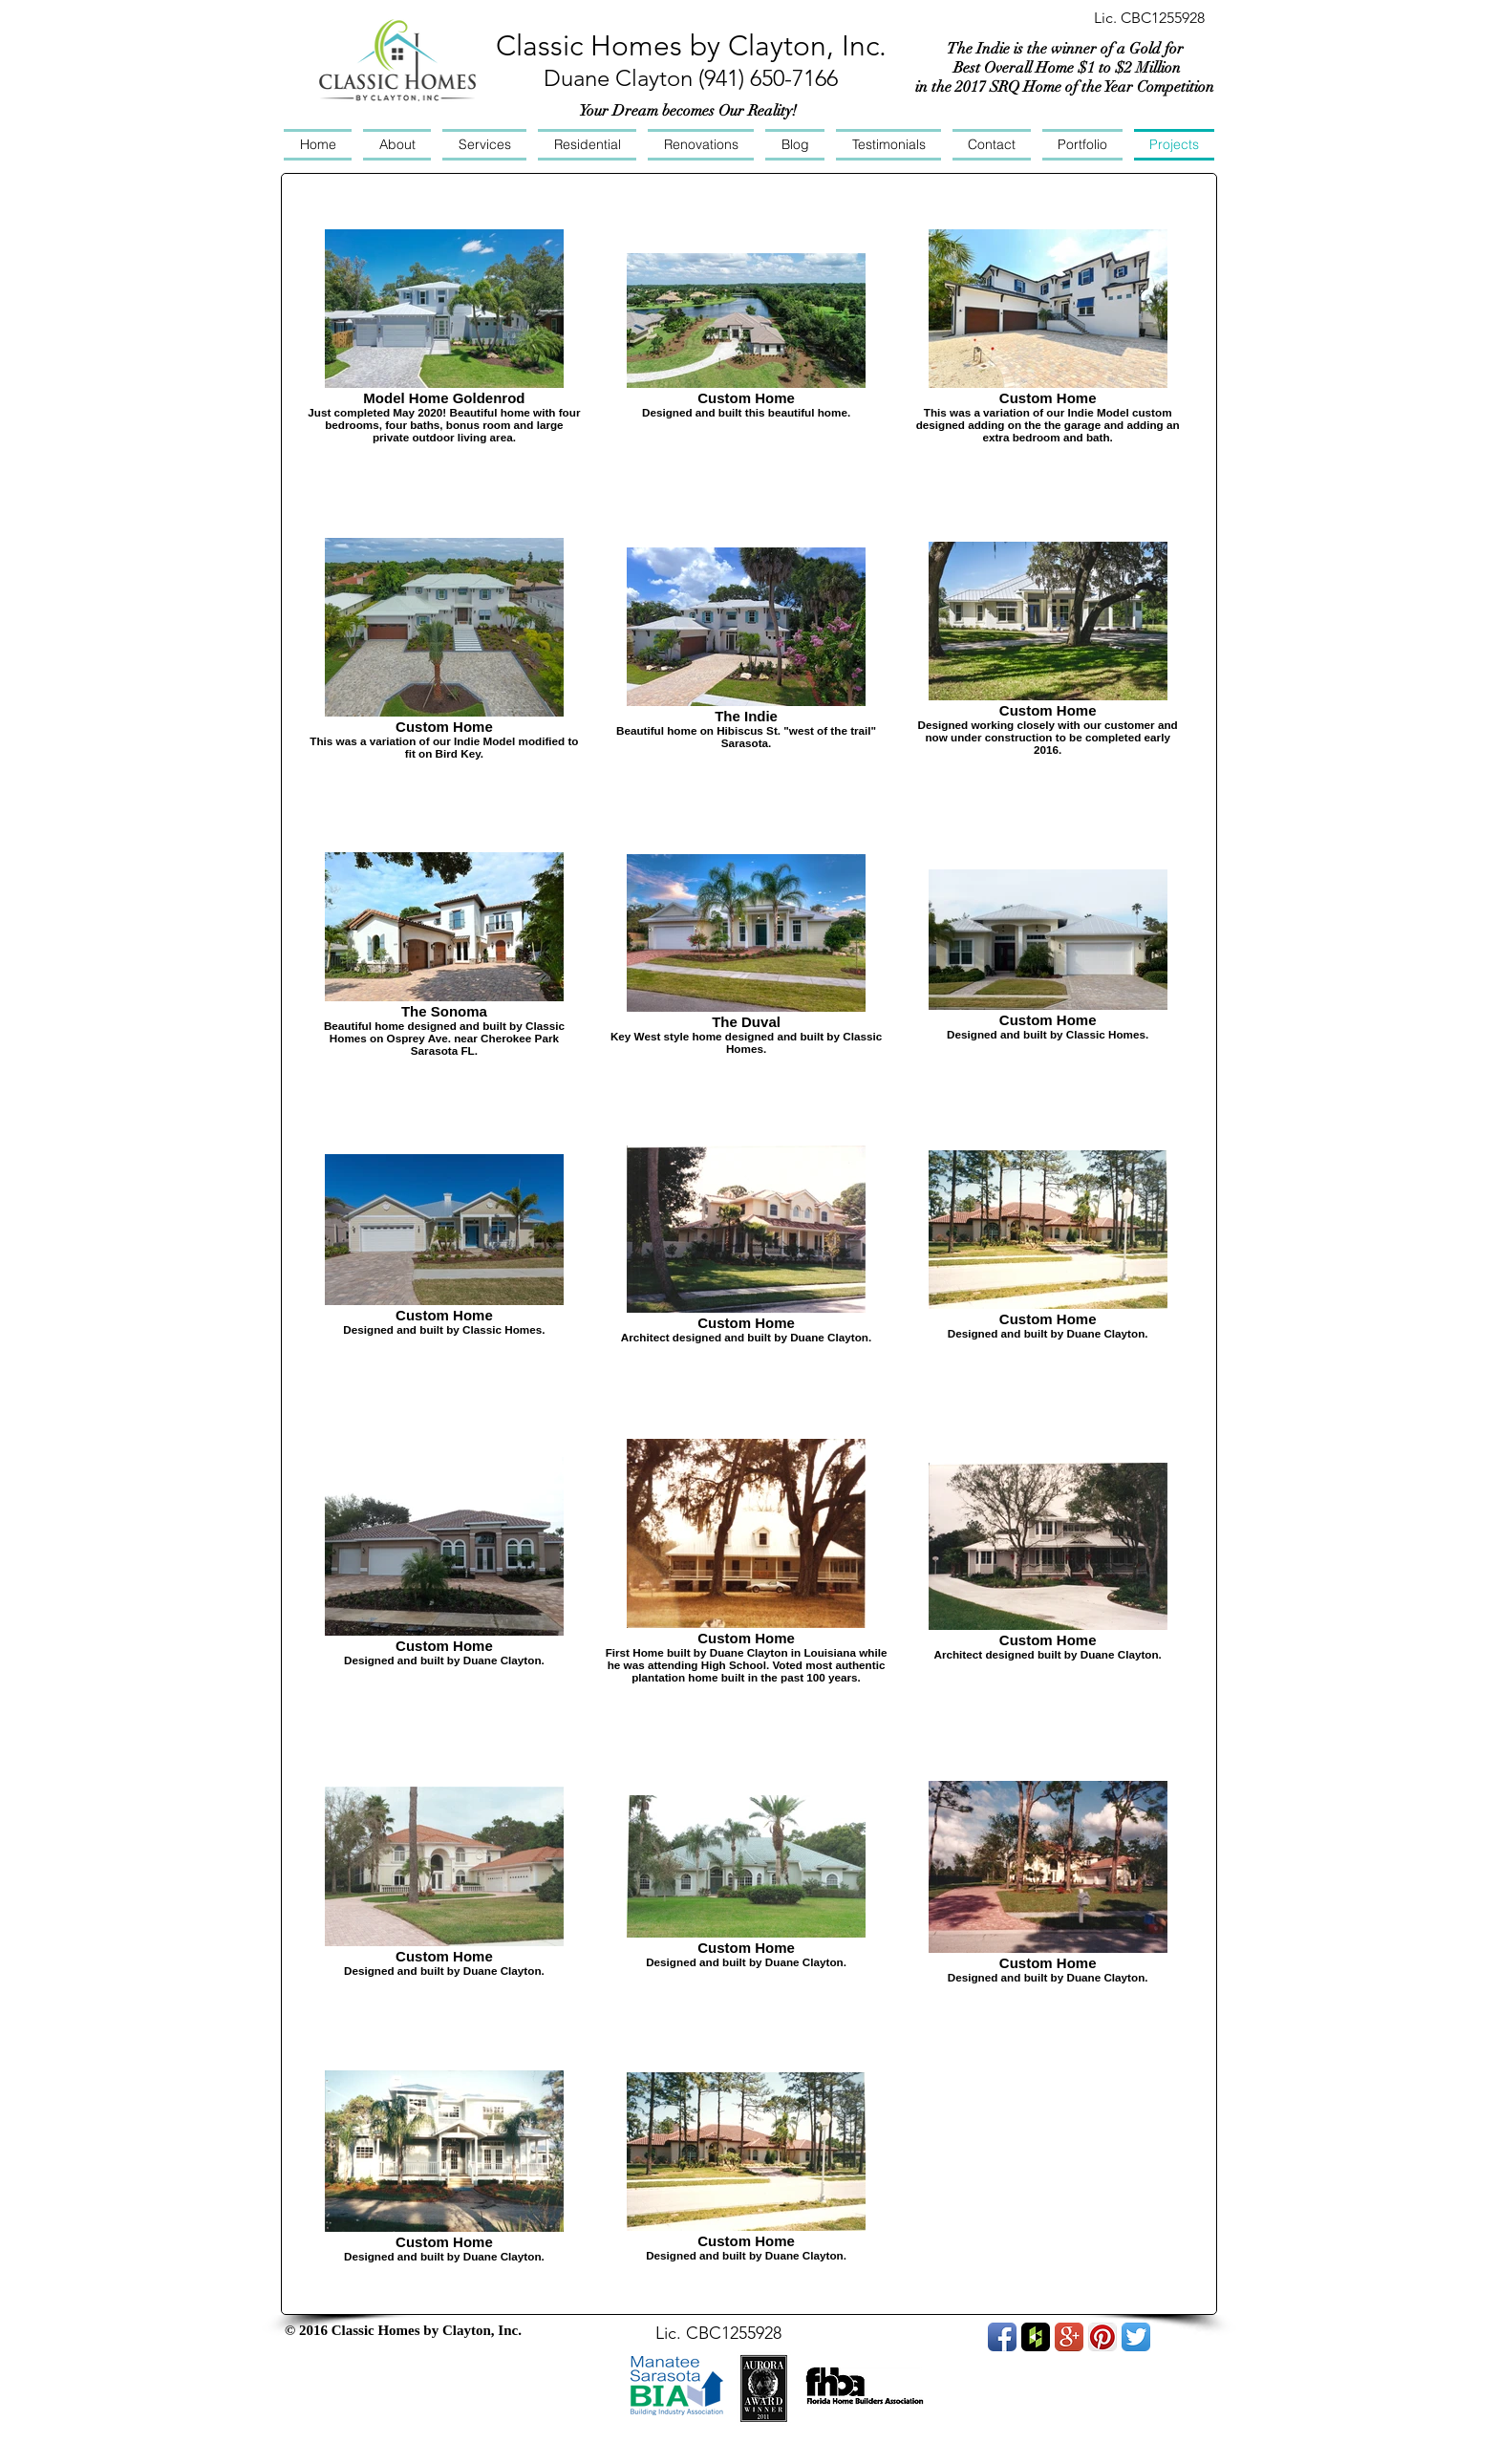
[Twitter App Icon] (1136, 2337)
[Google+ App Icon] (1069, 2337)
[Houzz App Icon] (1035, 2337)
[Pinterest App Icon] (1102, 2337)
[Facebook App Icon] (1002, 2337)
